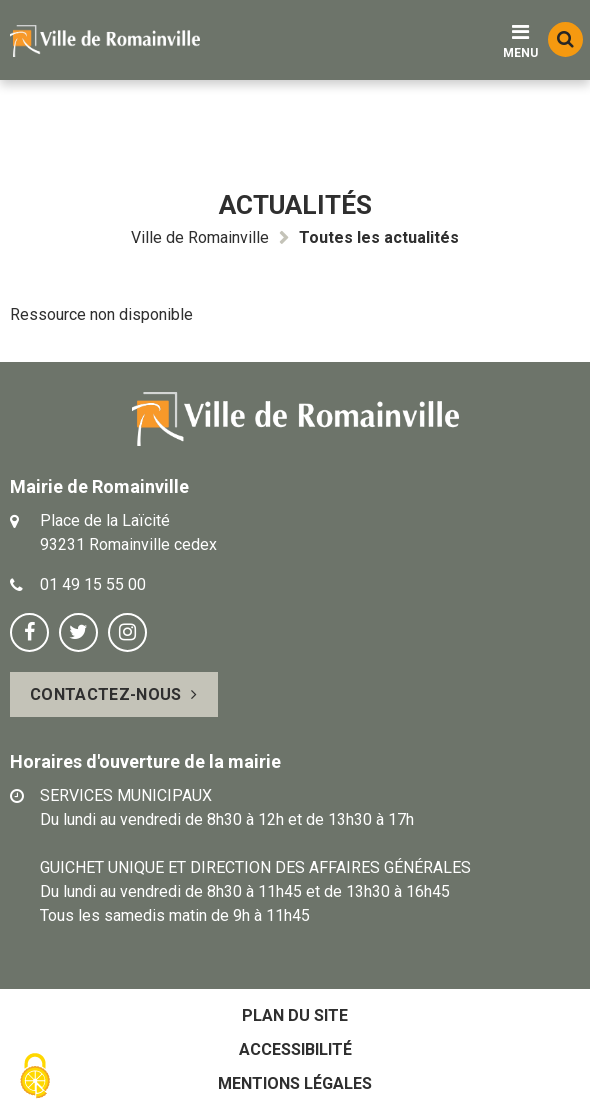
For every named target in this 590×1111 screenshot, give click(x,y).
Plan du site (295, 1015)
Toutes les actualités (379, 237)
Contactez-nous (105, 694)
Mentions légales (295, 1083)
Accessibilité (295, 1049)
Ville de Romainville (200, 237)
